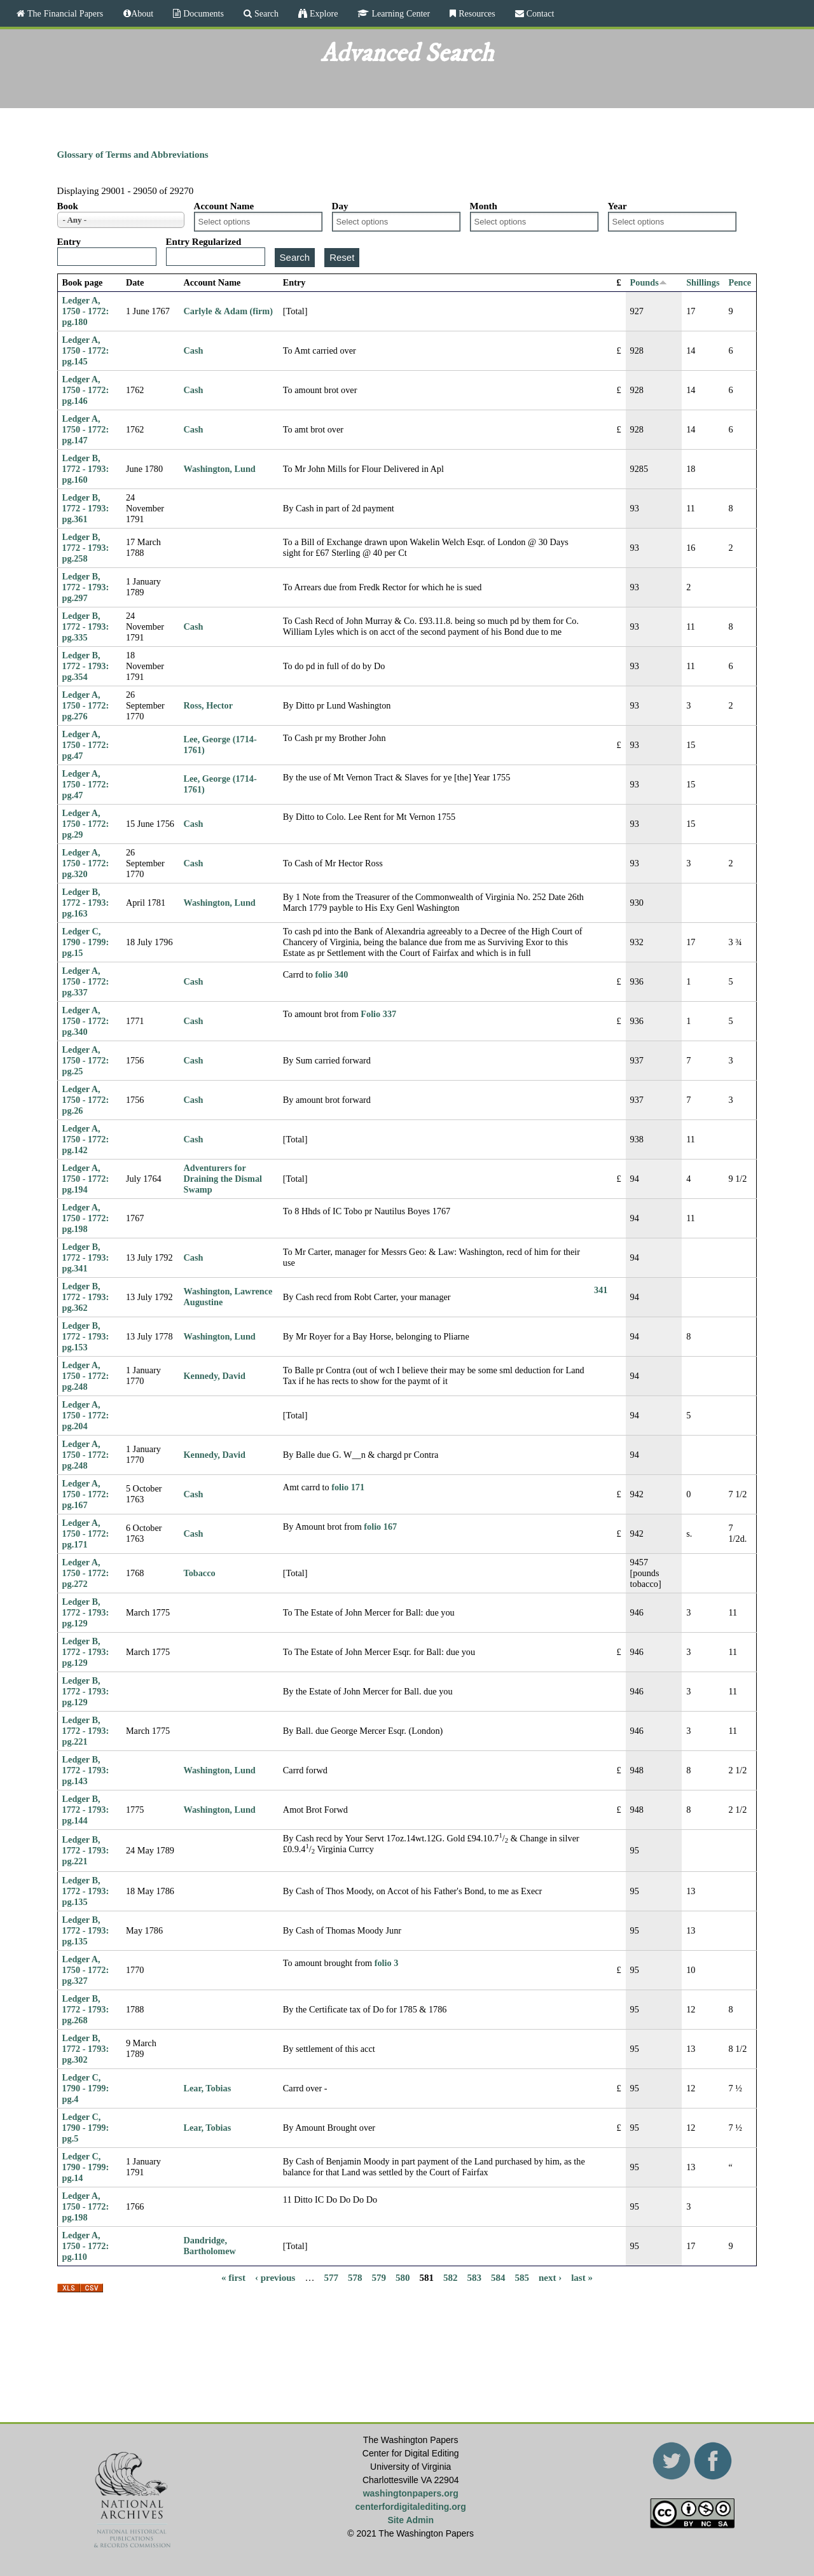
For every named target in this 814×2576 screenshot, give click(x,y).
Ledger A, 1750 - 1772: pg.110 (85, 2246)
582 (450, 2278)
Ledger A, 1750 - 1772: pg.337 (85, 981)
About (142, 13)
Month (483, 206)
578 (355, 2278)
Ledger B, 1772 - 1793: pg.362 (85, 1297)
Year (617, 206)
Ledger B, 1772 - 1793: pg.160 (85, 469)
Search (265, 13)
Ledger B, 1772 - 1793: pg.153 (85, 1336)
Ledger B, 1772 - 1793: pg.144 (85, 1809)
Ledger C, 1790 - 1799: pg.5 (85, 2127)
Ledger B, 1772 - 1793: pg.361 (85, 508)
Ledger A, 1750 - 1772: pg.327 (85, 1970)
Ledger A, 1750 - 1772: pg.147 (85, 429)
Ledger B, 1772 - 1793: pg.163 (85, 902)
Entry (69, 242)
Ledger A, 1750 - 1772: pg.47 (85, 745)
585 (521, 2278)
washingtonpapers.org (411, 2493)
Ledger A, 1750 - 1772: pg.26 (85, 1100)
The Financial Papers (64, 13)
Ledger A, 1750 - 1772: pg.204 (85, 1415)
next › (550, 2278)
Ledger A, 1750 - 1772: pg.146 (85, 390)
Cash (194, 350)
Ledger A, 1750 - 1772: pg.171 (85, 1533)
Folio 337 (378, 1014)
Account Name (224, 206)
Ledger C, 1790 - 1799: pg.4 (85, 2088)
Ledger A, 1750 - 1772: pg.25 (85, 1060)
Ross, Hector (208, 705)
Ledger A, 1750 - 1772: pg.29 (85, 824)
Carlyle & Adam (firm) (228, 311)
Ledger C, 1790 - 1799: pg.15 (85, 942)
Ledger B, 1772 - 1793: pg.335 (85, 626)
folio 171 (347, 1487)
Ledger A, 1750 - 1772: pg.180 (85, 311)
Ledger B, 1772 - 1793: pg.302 (85, 2049)
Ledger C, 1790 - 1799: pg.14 (85, 2167)
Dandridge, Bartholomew (210, 2245)
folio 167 (380, 1526)
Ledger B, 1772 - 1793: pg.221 (85, 1731)
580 (403, 2278)
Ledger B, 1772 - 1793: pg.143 (85, 1770)
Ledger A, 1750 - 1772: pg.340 (85, 1021)
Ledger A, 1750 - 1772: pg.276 (85, 705)
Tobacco (200, 1573)
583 (474, 2278)
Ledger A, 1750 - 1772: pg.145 (85, 350)
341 (600, 1290)
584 (498, 2278)
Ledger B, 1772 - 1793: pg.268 (85, 2009)
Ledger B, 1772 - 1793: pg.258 (85, 548)
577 (331, 2278)
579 (378, 2278)
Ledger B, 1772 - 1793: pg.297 (85, 587)
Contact (539, 13)
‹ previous (275, 2278)
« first (233, 2278)
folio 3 (387, 1963)
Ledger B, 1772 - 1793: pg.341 (85, 1257)
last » (582, 2278)
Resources (475, 13)
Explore (322, 13)
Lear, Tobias (207, 2088)
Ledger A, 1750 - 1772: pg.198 (85, 1218)
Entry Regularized (204, 242)
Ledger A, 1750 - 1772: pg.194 (85, 1179)
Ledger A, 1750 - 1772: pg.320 (85, 863)
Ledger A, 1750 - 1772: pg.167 (85, 1494)
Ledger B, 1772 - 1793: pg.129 (85, 1612)
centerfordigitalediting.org (410, 2507)
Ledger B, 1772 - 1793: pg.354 (85, 666)
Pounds (648, 282)
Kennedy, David (214, 1376)
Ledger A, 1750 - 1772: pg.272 (85, 1573)
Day (340, 206)
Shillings (702, 282)
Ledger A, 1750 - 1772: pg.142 (85, 1139)
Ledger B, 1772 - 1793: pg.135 (85, 1891)
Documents (202, 13)
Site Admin (410, 2520)
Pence (739, 282)
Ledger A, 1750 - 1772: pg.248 (85, 1376)
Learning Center (399, 13)
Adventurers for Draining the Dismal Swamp (223, 1179)
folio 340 (331, 974)
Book (67, 206)
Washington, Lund (220, 469)
